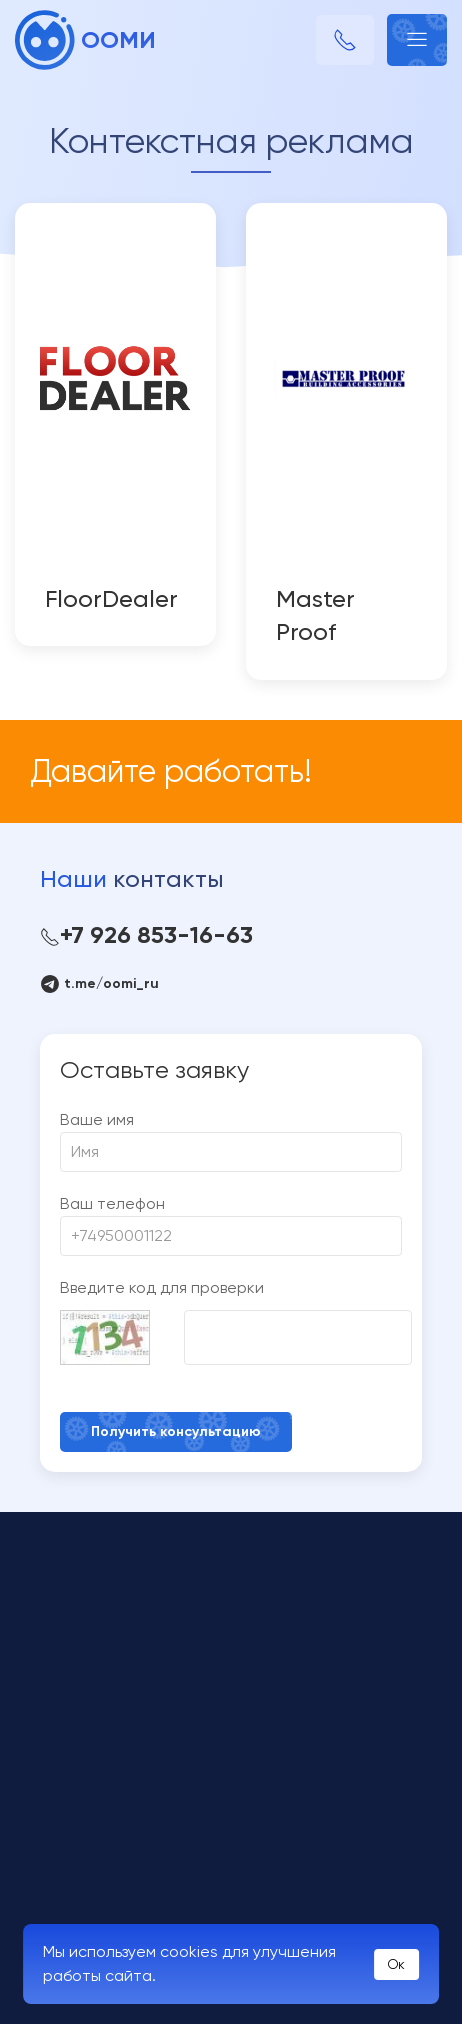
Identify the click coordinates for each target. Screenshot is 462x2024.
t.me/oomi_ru (99, 984)
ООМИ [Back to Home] (85, 40)
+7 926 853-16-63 (146, 934)
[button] (417, 40)
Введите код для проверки (162, 1287)
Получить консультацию (176, 1431)
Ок (396, 1964)
